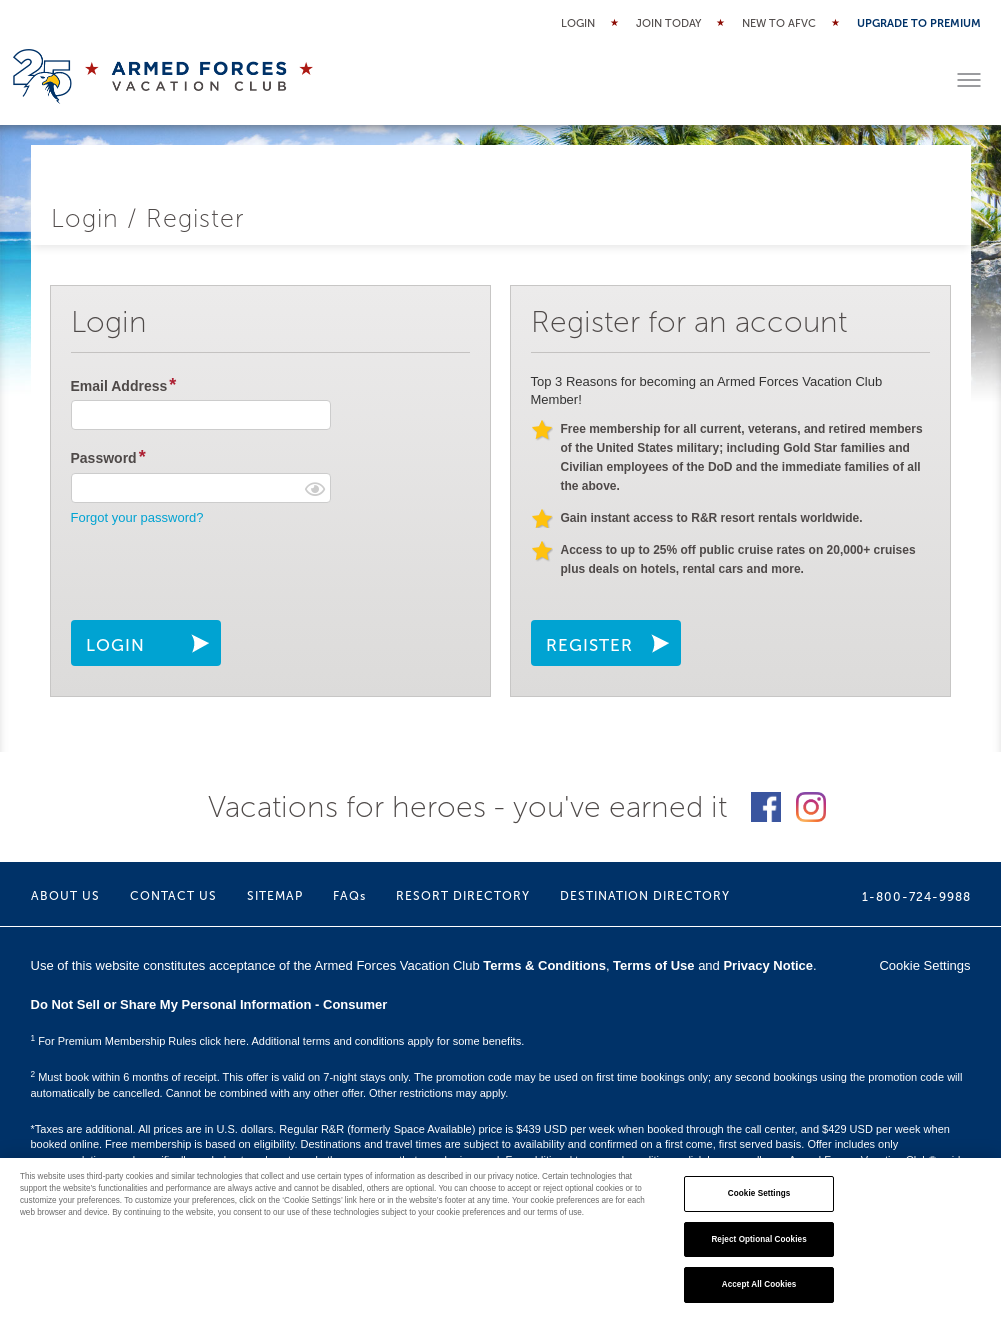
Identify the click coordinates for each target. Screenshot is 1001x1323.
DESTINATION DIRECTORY (645, 896)
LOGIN (115, 645)
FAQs (349, 896)
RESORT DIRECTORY (463, 896)
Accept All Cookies (759, 1284)
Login (578, 23)
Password (104, 458)
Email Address (119, 386)
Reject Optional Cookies (758, 1239)
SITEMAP (275, 896)
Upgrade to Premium (919, 23)
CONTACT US (173, 896)
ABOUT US (65, 896)
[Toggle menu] (969, 80)
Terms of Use (653, 965)
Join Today (668, 23)
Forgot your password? (137, 517)
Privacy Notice (768, 965)
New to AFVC (779, 23)
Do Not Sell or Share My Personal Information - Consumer (209, 1004)
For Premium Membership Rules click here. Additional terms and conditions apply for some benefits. (278, 1041)
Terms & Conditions (544, 965)
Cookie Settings (924, 965)
